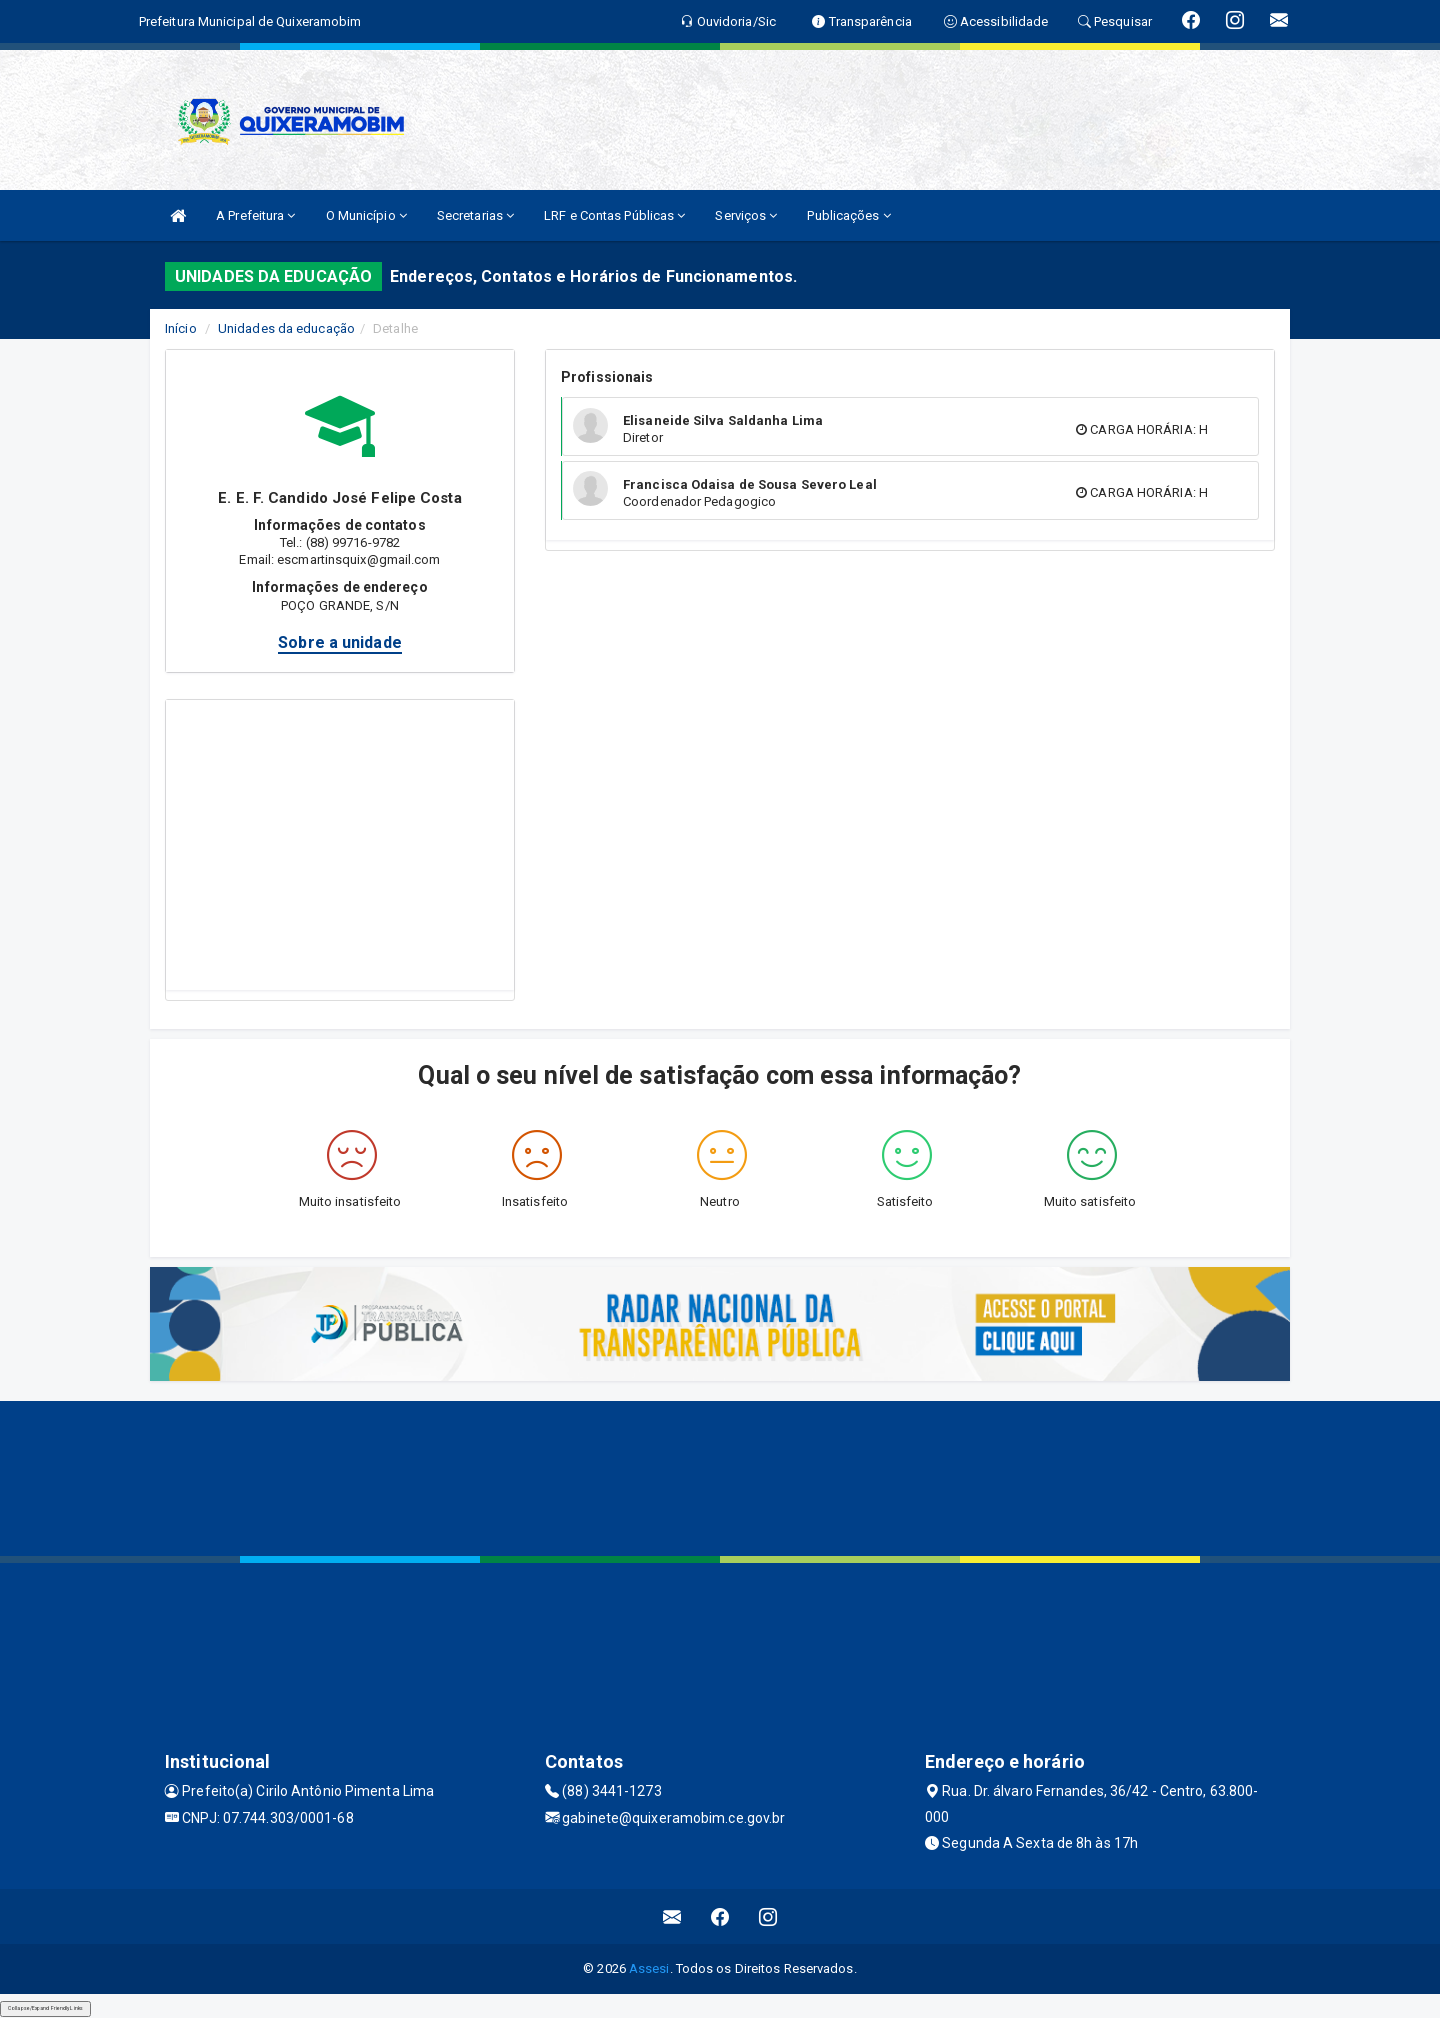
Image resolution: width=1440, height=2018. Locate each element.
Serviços (746, 215)
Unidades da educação (286, 328)
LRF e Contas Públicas (614, 215)
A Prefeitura (255, 215)
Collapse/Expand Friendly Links (45, 2008)
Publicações (848, 215)
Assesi (649, 1968)
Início (181, 328)
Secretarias (475, 215)
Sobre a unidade (340, 642)
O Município (366, 215)
